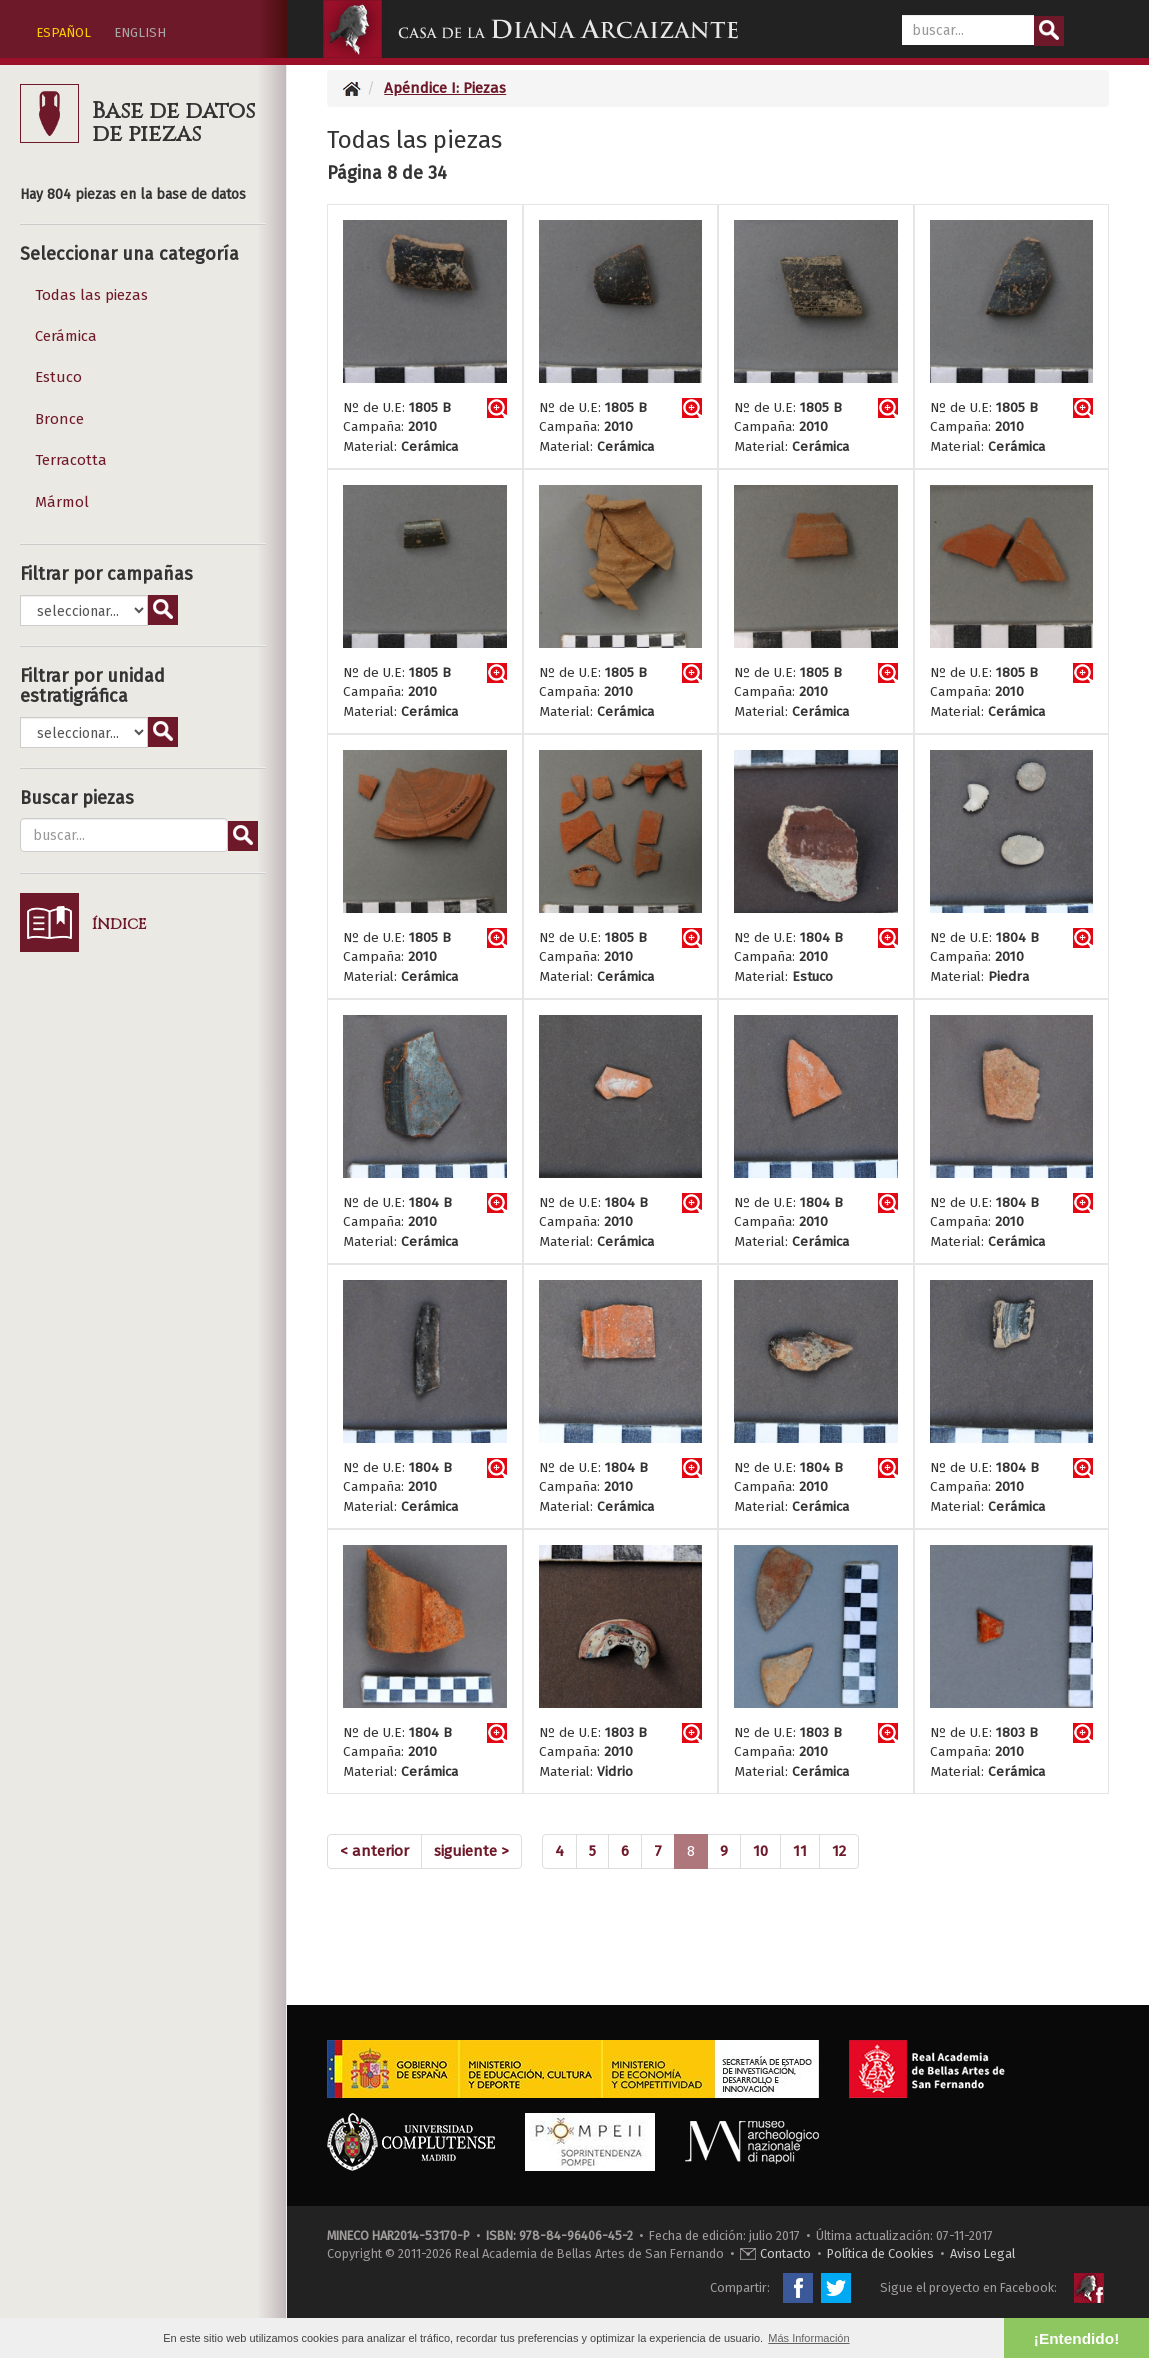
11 (800, 1851)
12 (839, 1851)
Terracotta (71, 460)
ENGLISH (140, 32)
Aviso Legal (982, 2253)
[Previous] (374, 1851)
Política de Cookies (880, 2253)
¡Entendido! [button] (1076, 2338)
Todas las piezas (91, 295)
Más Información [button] (808, 2338)
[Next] (471, 1851)
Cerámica (66, 336)
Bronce (59, 419)
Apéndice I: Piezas (445, 88)
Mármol (62, 502)
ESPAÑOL (63, 32)
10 (760, 1851)
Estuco (58, 377)
